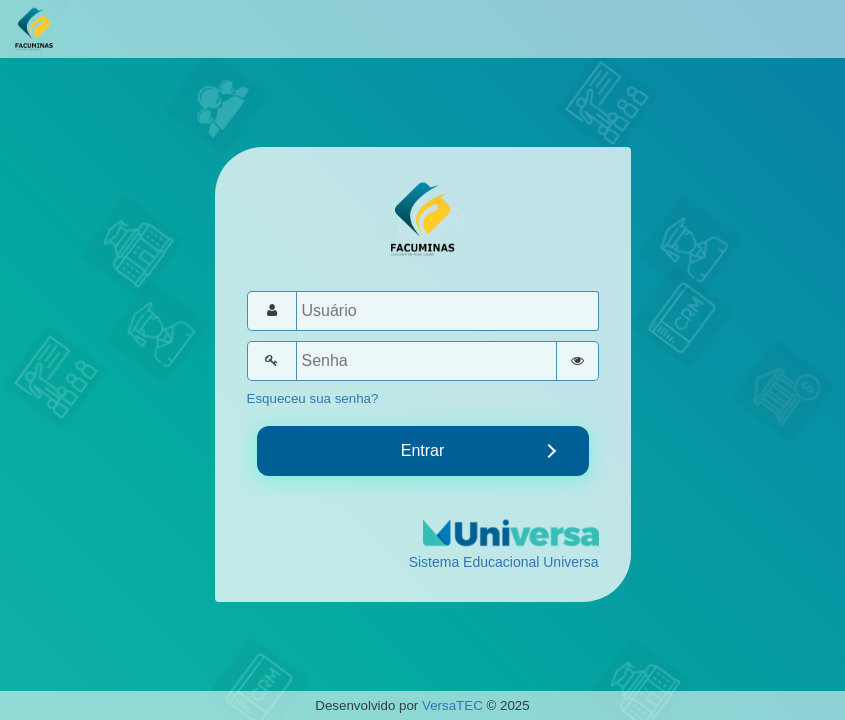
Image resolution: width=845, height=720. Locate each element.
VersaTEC (452, 705)
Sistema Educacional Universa (504, 562)
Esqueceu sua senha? (313, 398)
